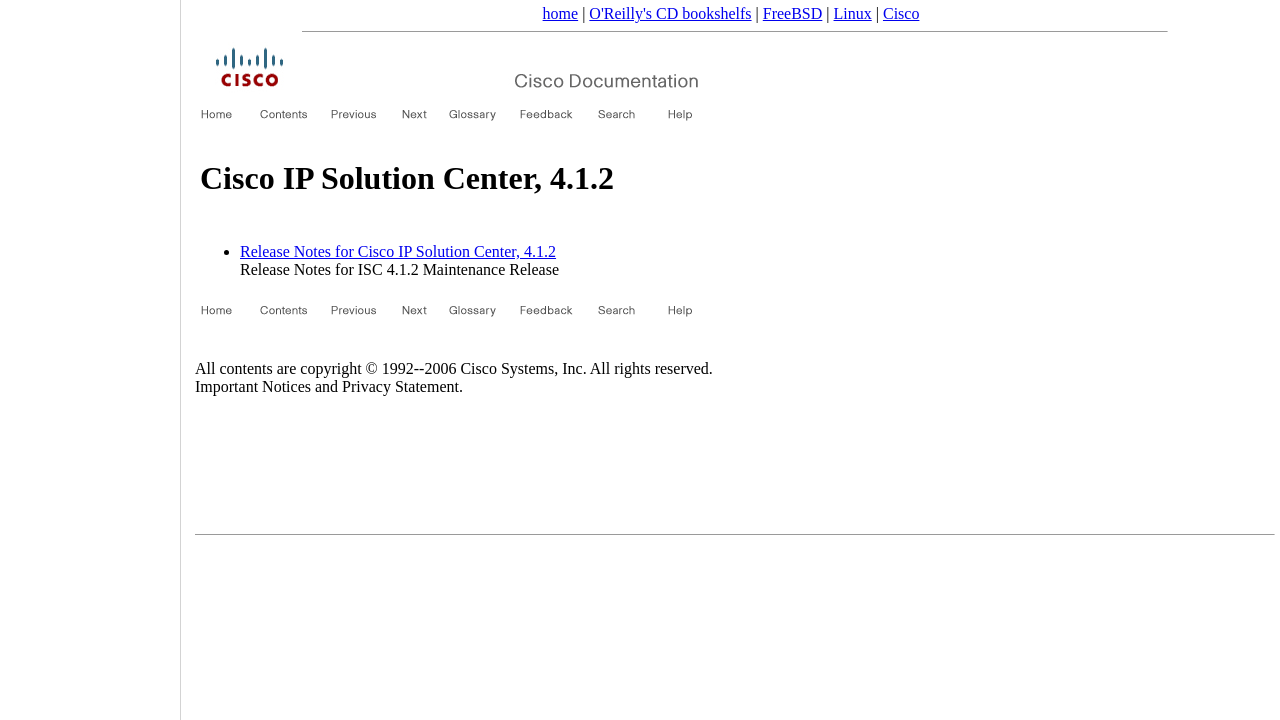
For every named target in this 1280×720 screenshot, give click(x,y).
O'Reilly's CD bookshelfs (670, 13)
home (561, 13)
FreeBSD (793, 13)
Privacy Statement (400, 386)
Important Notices (253, 386)
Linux (853, 13)
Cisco (901, 13)
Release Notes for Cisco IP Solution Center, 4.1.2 (398, 251)
